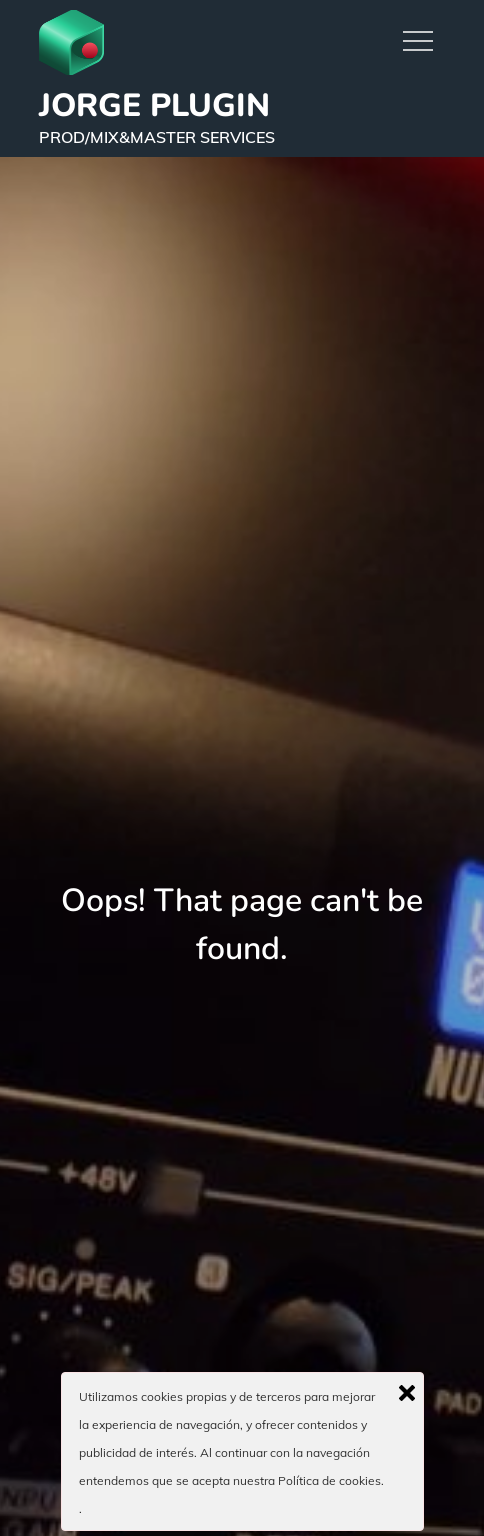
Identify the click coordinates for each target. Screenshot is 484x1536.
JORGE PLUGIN (154, 105)
